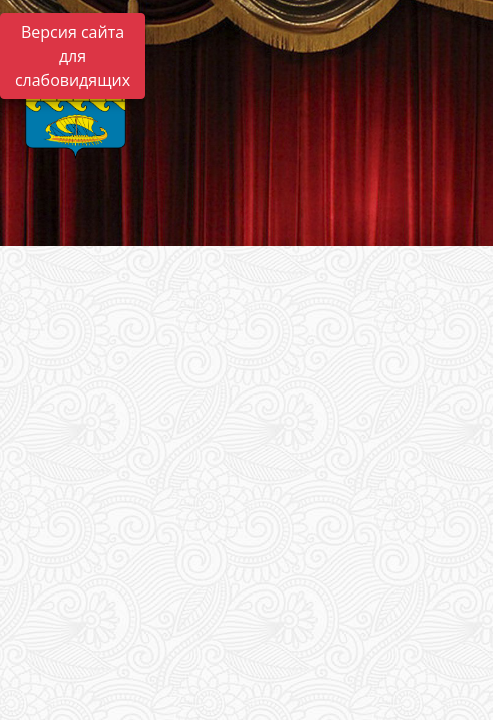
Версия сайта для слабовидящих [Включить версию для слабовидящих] (72, 56)
